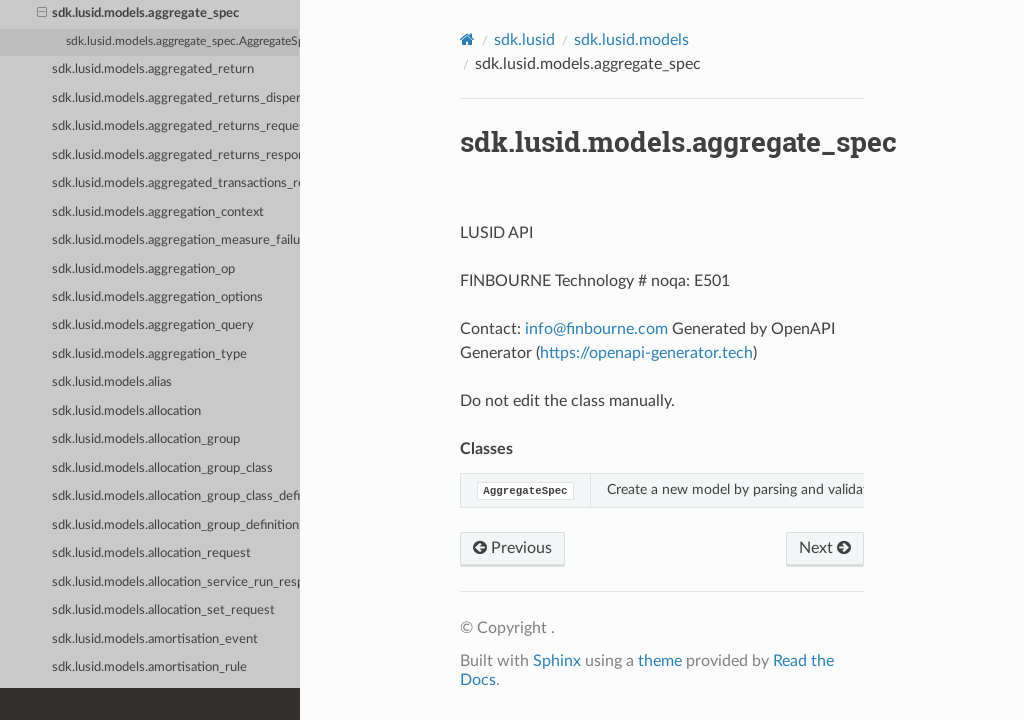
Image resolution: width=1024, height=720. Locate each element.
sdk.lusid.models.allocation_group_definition (175, 525)
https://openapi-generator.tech (646, 353)
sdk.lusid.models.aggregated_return (153, 69)
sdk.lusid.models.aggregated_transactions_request (176, 183)
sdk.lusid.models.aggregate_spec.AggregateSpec (183, 41)
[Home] (467, 39)
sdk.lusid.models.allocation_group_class (162, 468)
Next (825, 548)
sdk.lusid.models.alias (112, 382)
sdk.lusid (524, 40)
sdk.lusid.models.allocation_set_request (163, 610)
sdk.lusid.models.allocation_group (146, 439)
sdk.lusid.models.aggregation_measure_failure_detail (176, 240)
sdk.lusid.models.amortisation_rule (149, 667)
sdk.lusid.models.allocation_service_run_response (176, 582)
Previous (512, 548)
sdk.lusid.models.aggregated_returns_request (176, 126)
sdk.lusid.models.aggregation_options (157, 297)
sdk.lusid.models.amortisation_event (155, 639)
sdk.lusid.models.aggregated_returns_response (176, 155)
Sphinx (557, 661)
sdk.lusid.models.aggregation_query (153, 325)
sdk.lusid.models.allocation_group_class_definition (176, 496)
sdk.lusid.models (631, 40)
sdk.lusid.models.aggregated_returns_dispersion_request (176, 98)
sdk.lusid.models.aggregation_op (143, 269)
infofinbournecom (596, 329)
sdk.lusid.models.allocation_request (151, 553)
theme (660, 661)
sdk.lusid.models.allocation (126, 411)
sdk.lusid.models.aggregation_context (158, 212)
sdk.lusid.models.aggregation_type (149, 354)
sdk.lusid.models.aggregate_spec (138, 14)
